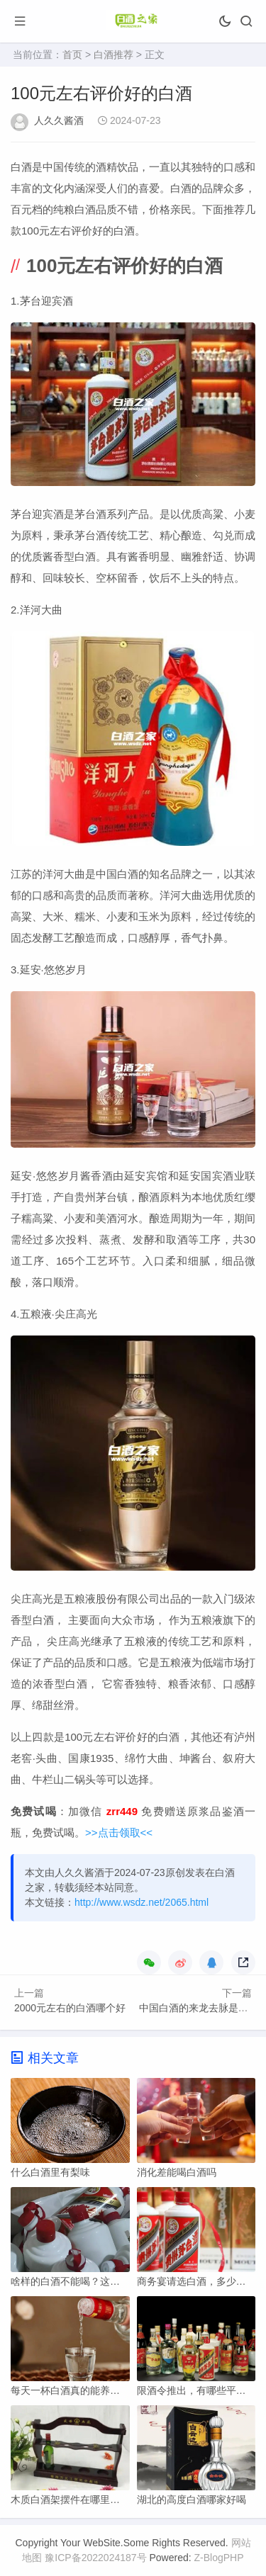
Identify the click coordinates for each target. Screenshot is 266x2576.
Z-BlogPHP (219, 2557)
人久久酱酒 (59, 120)
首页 (72, 54)
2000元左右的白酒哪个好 (70, 2007)
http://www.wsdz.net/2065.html (141, 1902)
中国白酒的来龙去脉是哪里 (198, 2007)
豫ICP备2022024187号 (95, 2557)
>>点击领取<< (119, 1832)
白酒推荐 (113, 54)
